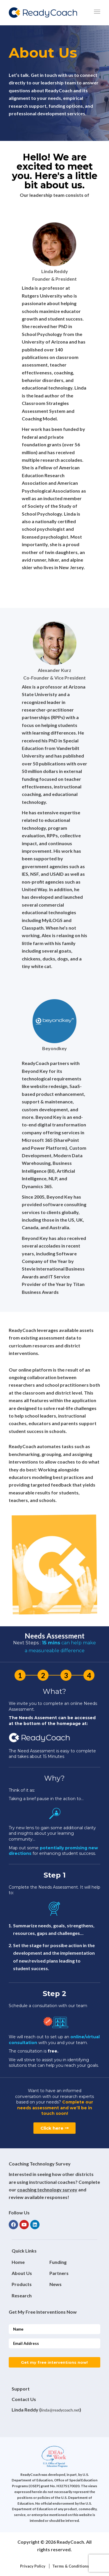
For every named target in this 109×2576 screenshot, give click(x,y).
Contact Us (24, 2399)
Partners (59, 2273)
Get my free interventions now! (54, 2362)
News (55, 2284)
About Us (22, 2273)
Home (18, 2262)
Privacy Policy (32, 2566)
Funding (58, 2262)
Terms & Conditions (70, 2566)
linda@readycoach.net (60, 2410)
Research (22, 2295)
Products (22, 2284)
